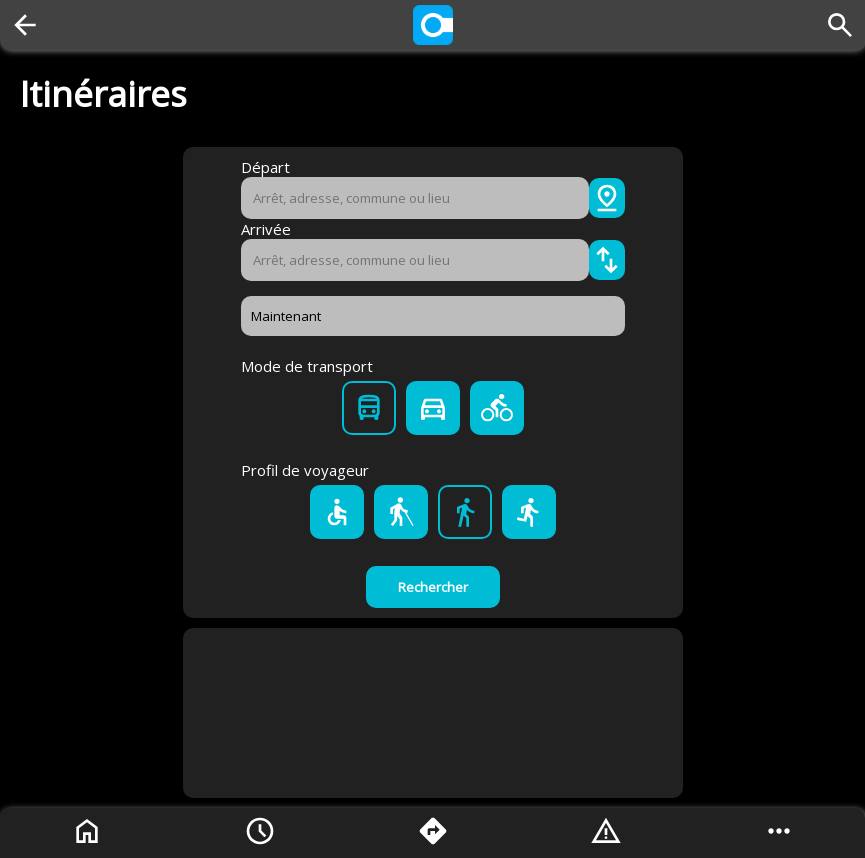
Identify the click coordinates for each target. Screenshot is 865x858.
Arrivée (266, 229)
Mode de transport (307, 366)
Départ (265, 167)
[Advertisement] (433, 713)
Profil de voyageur (305, 470)
